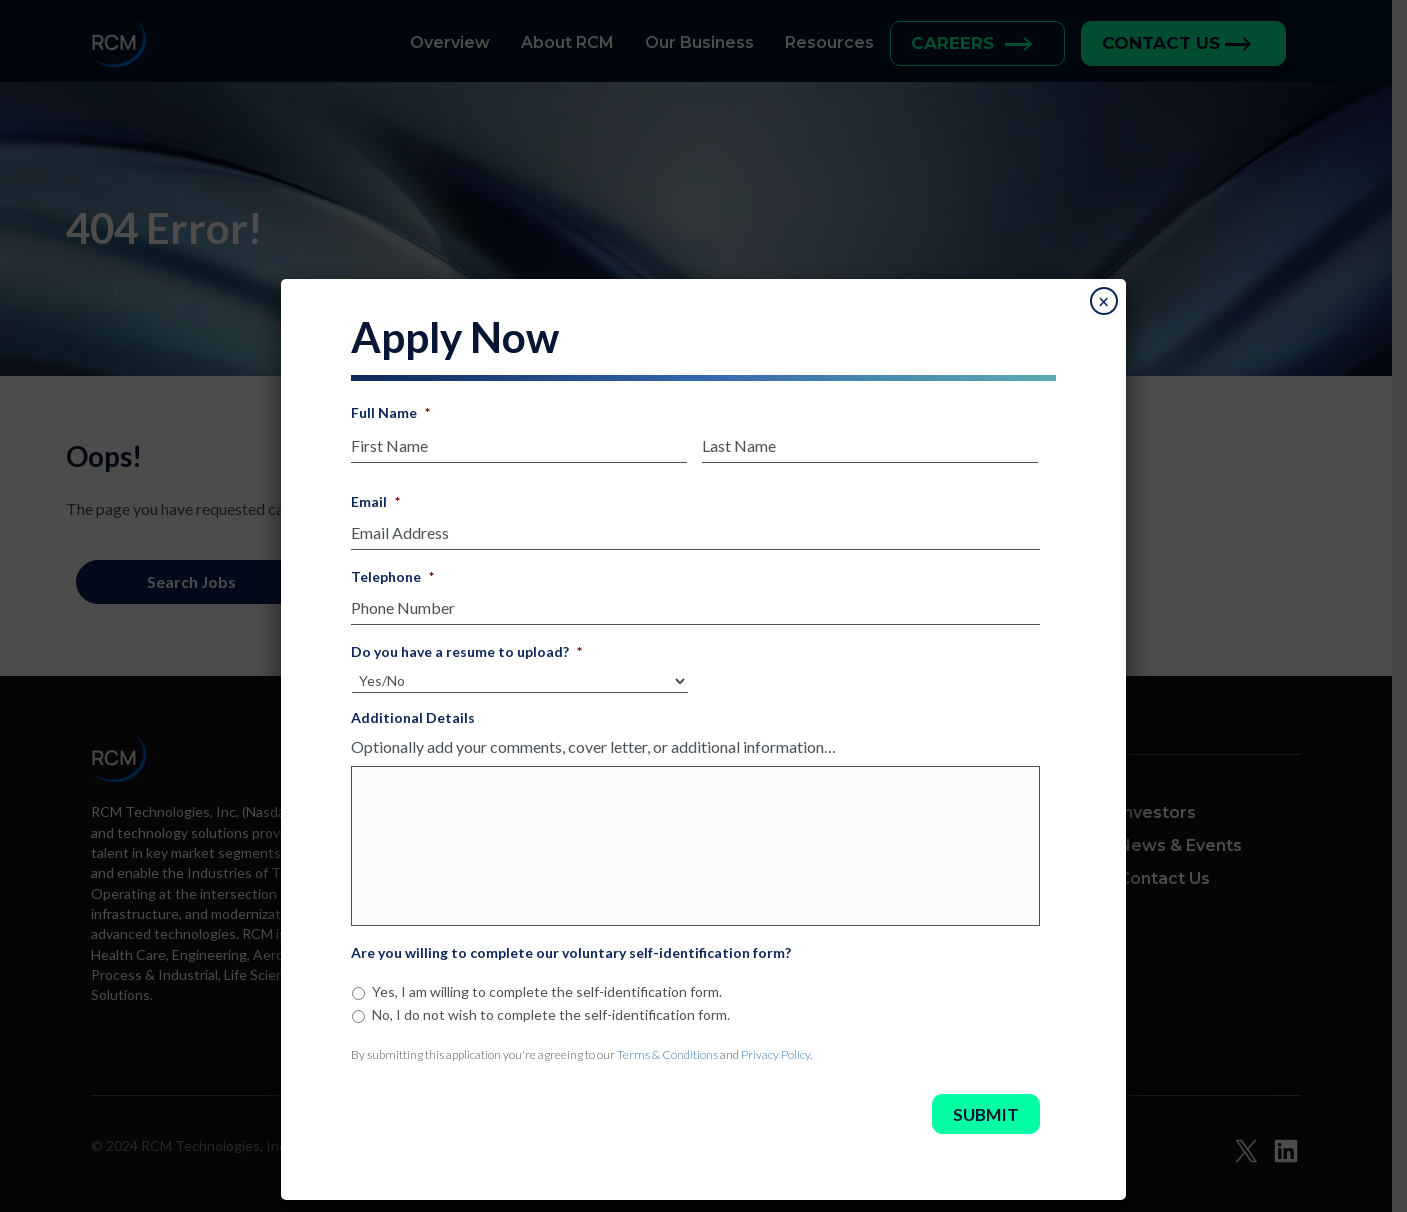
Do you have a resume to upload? (466, 651)
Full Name (390, 412)
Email (375, 501)
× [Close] (1103, 302)
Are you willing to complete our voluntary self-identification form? (571, 952)
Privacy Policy (775, 1054)
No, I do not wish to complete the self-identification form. (551, 1014)
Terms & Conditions (667, 1054)
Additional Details (413, 717)
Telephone (392, 576)
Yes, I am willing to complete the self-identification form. (547, 991)
